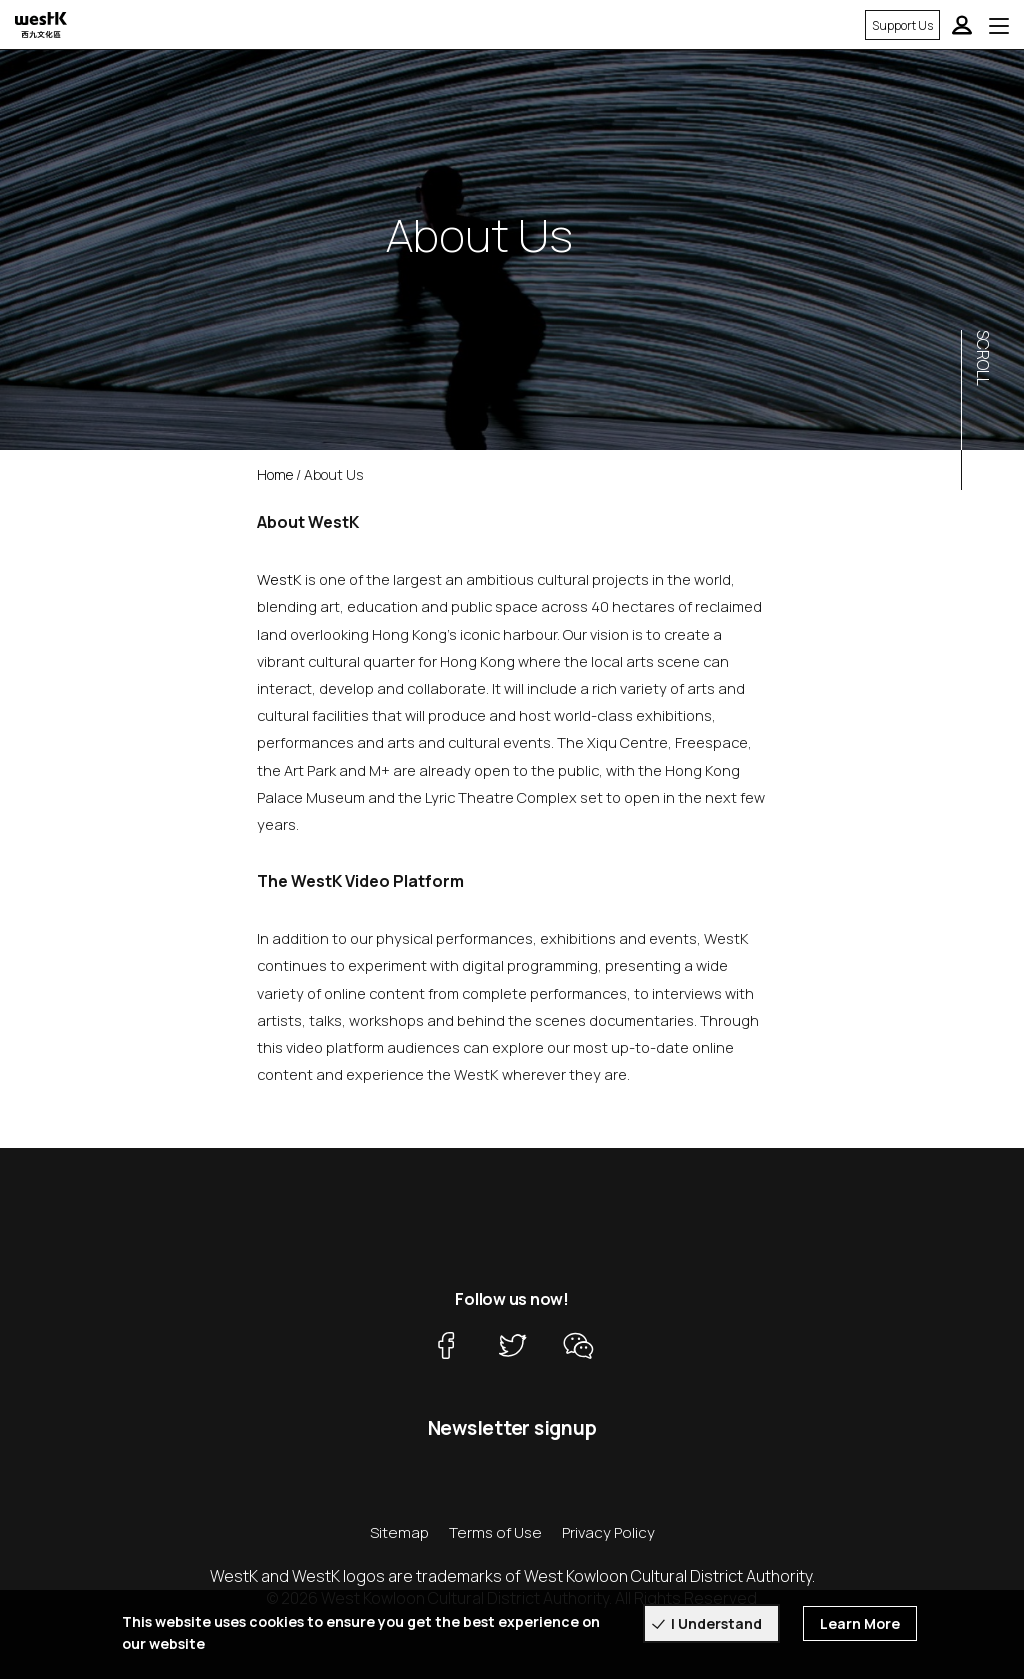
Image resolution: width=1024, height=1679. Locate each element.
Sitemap (399, 1532)
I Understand (716, 1623)
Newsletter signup (512, 1428)
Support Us (902, 25)
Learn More (860, 1623)
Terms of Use (495, 1532)
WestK (279, 579)
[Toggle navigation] (999, 25)
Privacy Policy (608, 1532)
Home (275, 474)
